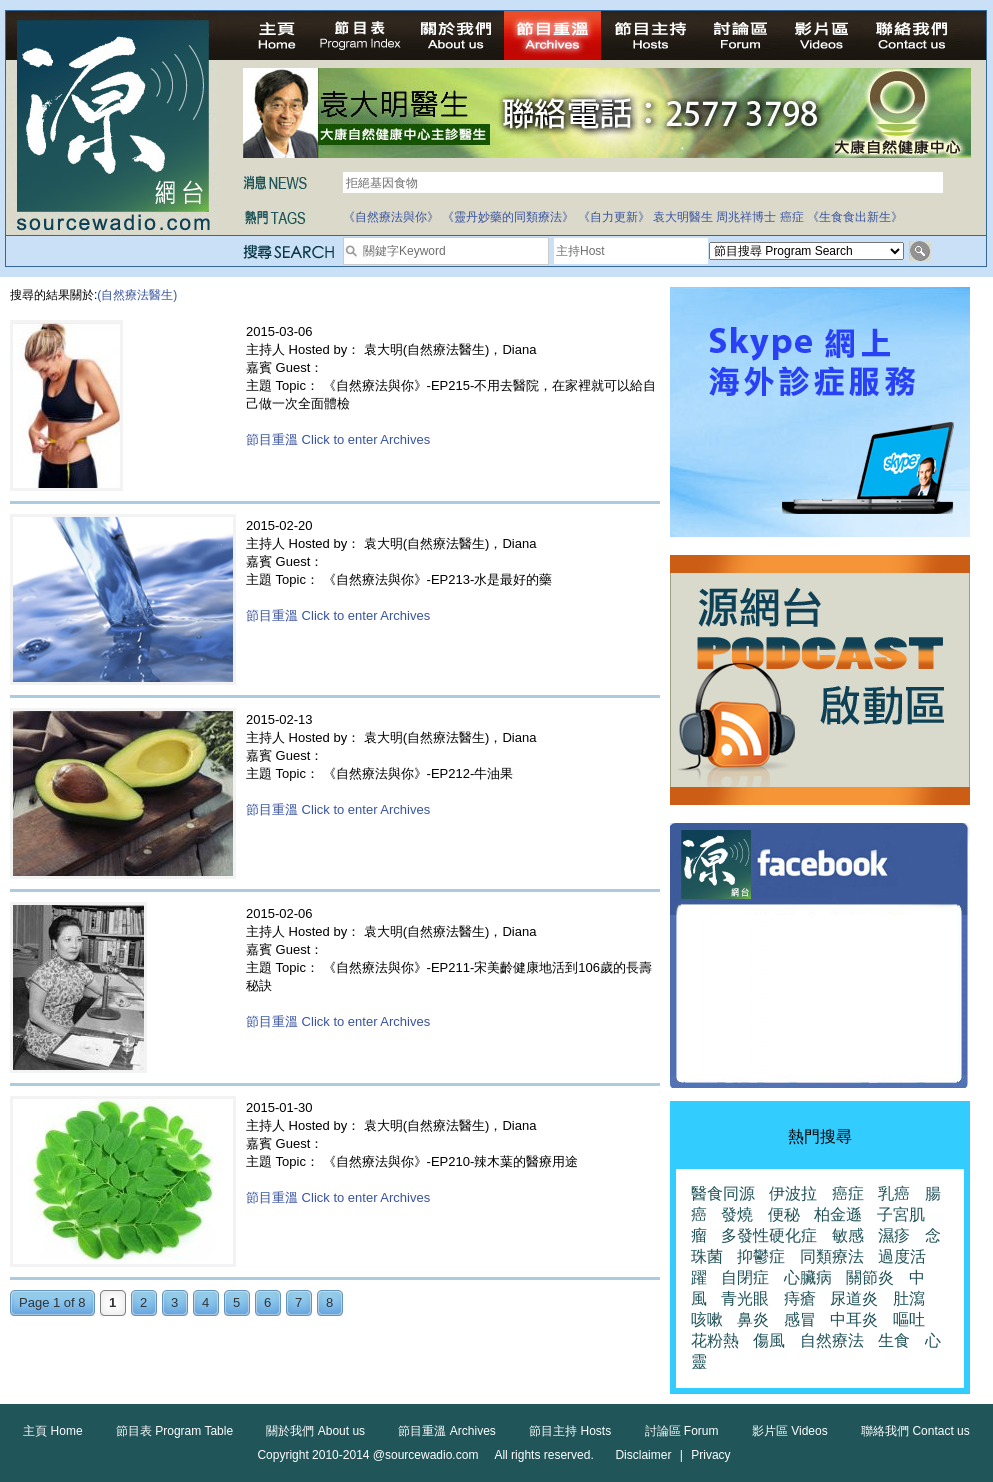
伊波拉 (793, 1193)
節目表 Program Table (174, 1431)
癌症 (792, 217)
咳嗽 (707, 1319)
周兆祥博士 (746, 217)
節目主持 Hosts (570, 1431)
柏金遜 (838, 1214)
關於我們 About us (315, 1431)
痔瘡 (800, 1298)
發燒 (737, 1214)
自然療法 (832, 1340)
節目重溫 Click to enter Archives (338, 439)
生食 (894, 1340)
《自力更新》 (614, 217)
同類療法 (832, 1256)
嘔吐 (909, 1319)
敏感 (848, 1235)
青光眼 (745, 1298)
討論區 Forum (682, 1431)
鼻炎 (753, 1319)
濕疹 (894, 1235)
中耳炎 (854, 1319)
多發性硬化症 (769, 1235)
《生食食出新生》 (855, 217)
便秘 (784, 1214)
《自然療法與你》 (391, 217)
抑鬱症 (761, 1256)
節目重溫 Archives (446, 1431)
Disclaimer (643, 1455)
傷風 (769, 1340)
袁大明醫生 (683, 217)
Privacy (710, 1455)
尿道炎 (854, 1298)
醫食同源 (723, 1193)
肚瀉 (909, 1298)
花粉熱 (715, 1340)
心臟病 (808, 1277)
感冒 (800, 1319)
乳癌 (894, 1193)
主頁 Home (52, 1431)
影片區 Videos (790, 1431)
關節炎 (870, 1277)
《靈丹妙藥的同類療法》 (508, 217)
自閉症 (745, 1277)
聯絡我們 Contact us (915, 1431)
